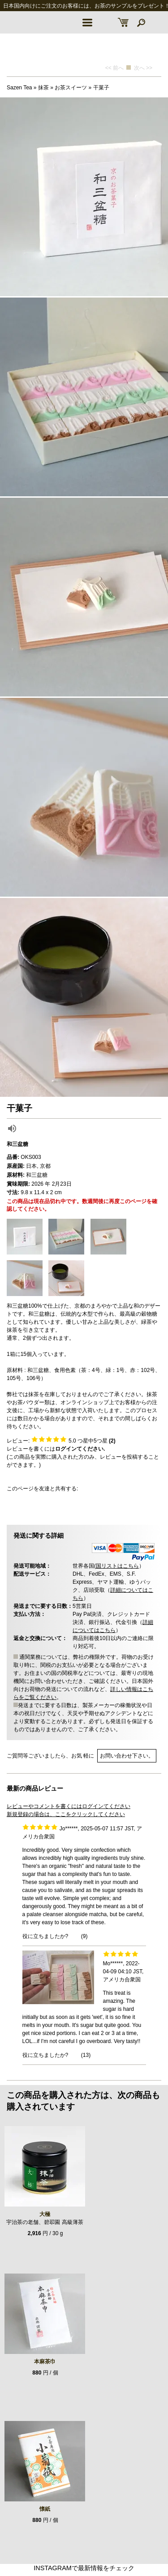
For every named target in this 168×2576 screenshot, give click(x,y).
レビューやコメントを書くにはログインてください (68, 1806)
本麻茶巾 (45, 2361)
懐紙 (44, 2509)
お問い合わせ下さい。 (127, 1756)
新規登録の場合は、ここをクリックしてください (66, 1814)
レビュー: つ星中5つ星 (61, 1441)
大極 (44, 2214)
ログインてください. (80, 1449)
